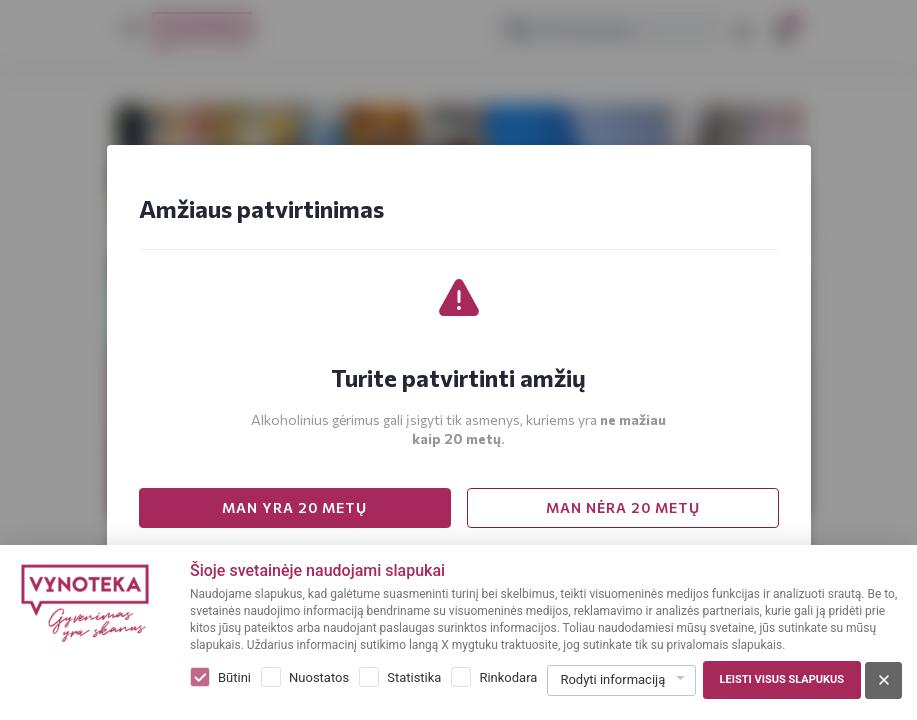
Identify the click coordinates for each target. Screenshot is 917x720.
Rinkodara (508, 677)
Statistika (414, 677)
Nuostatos (319, 677)
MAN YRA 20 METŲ (294, 507)
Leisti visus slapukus (782, 679)
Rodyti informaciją (612, 679)
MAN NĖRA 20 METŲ (623, 507)
